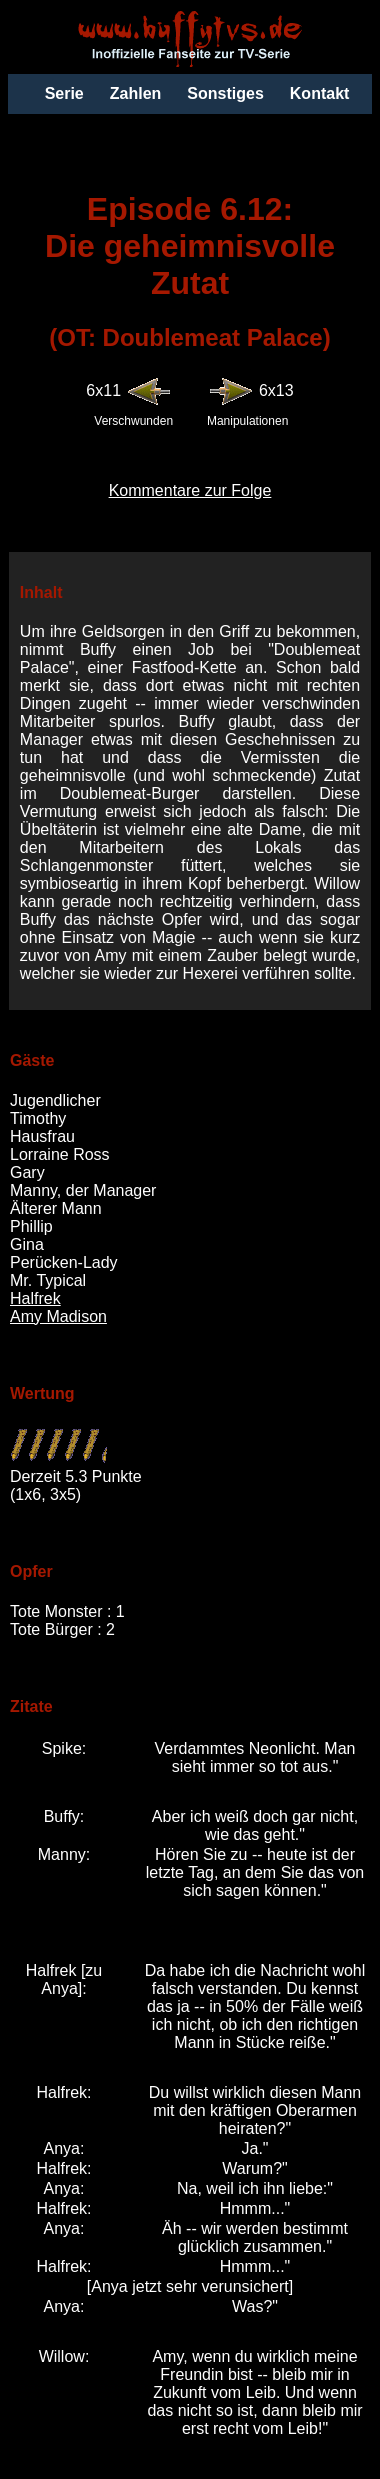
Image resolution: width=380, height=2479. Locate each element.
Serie (64, 93)
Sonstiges (225, 93)
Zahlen (136, 93)
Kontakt (320, 93)
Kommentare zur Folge (190, 490)
